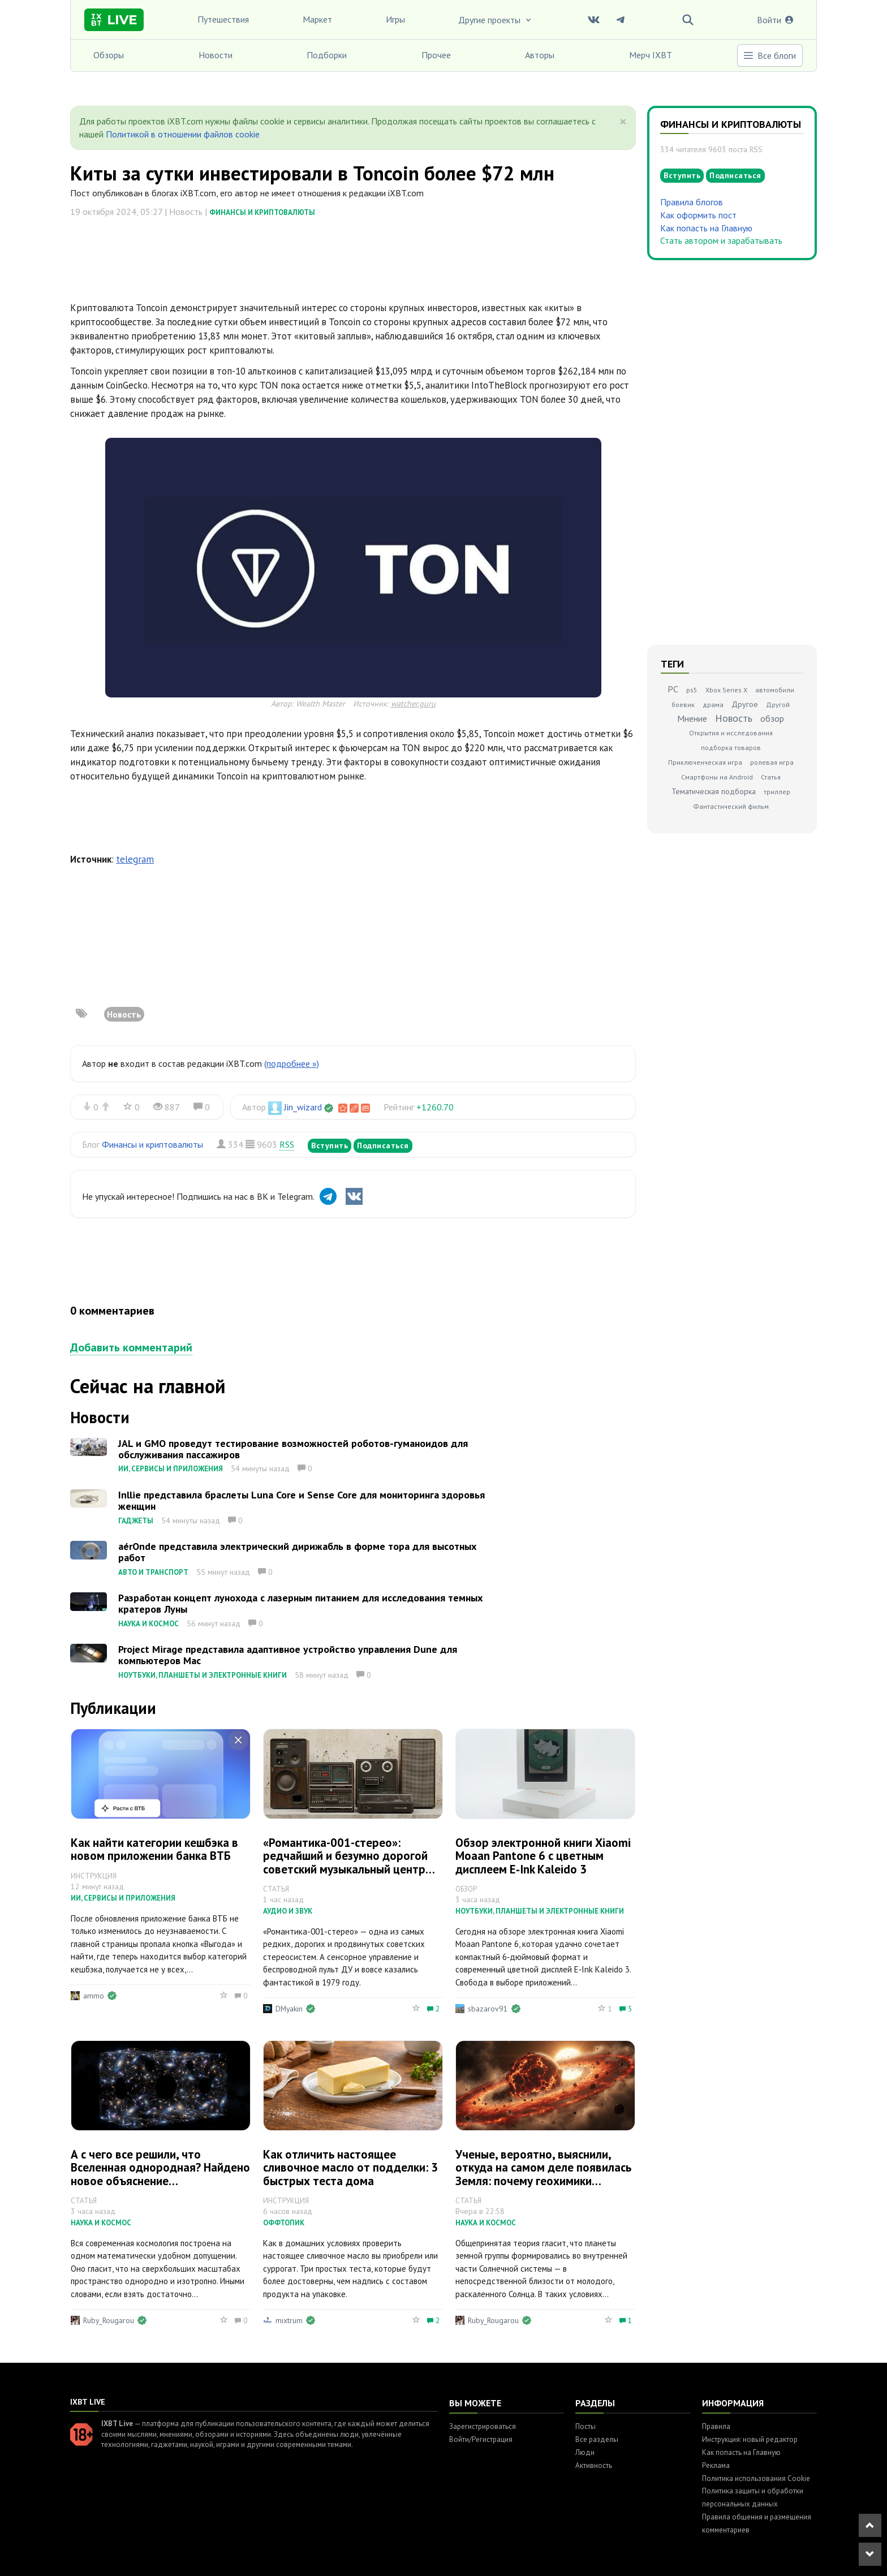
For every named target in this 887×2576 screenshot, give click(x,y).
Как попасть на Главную (706, 228)
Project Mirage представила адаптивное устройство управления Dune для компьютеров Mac (287, 1655)
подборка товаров (731, 747)
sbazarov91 (488, 2009)
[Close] (623, 121)
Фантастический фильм (731, 806)
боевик (683, 704)
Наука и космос (148, 1624)
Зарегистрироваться (482, 2426)
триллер (777, 791)
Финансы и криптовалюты (262, 212)
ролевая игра (772, 762)
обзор (772, 718)
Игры (395, 19)
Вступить (329, 1145)
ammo (93, 1996)
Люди (585, 2452)
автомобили (774, 690)
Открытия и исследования (731, 733)
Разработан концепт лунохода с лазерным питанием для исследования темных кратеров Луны (300, 1603)
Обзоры (108, 55)
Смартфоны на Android (717, 777)
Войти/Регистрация (481, 2439)
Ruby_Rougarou (108, 2320)
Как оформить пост (698, 215)
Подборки (327, 55)
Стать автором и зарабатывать (721, 240)
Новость (124, 1014)
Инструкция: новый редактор (750, 2439)
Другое (744, 704)
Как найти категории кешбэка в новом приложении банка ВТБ (154, 1849)
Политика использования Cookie (756, 2478)
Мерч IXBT (650, 55)
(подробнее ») (291, 1063)
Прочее (436, 55)
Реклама (716, 2465)
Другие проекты (495, 19)
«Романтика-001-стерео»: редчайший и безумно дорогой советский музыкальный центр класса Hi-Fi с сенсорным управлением (345, 1868)
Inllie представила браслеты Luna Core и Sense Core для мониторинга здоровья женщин (301, 1500)
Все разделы (596, 2439)
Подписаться (383, 1145)
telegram (135, 859)
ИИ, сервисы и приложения (170, 1469)
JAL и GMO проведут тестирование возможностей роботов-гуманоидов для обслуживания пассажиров (293, 1449)
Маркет (317, 19)
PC (673, 689)
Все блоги (769, 55)
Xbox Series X (726, 690)
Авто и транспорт (153, 1572)
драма (713, 704)
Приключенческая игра (705, 762)
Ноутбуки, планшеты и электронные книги (202, 1675)
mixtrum (289, 2320)
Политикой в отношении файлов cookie (183, 134)
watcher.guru (413, 703)
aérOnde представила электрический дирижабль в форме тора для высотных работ (297, 1552)
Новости (215, 55)
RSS (286, 1144)
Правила (716, 2426)
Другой (778, 704)
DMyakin (289, 2009)
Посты (585, 2426)
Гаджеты (135, 1521)
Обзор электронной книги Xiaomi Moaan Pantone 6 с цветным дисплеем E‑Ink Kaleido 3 (543, 1855)
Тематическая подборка (713, 791)
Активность (593, 2465)
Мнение (692, 718)
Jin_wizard (303, 1107)
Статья (771, 777)
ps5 (691, 690)
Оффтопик (283, 2223)
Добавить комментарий (131, 1347)
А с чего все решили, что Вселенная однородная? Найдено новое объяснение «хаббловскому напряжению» (160, 2174)
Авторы (539, 55)
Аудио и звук (287, 1911)
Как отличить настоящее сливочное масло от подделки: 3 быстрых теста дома (350, 2167)
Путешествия (223, 19)
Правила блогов (691, 202)
